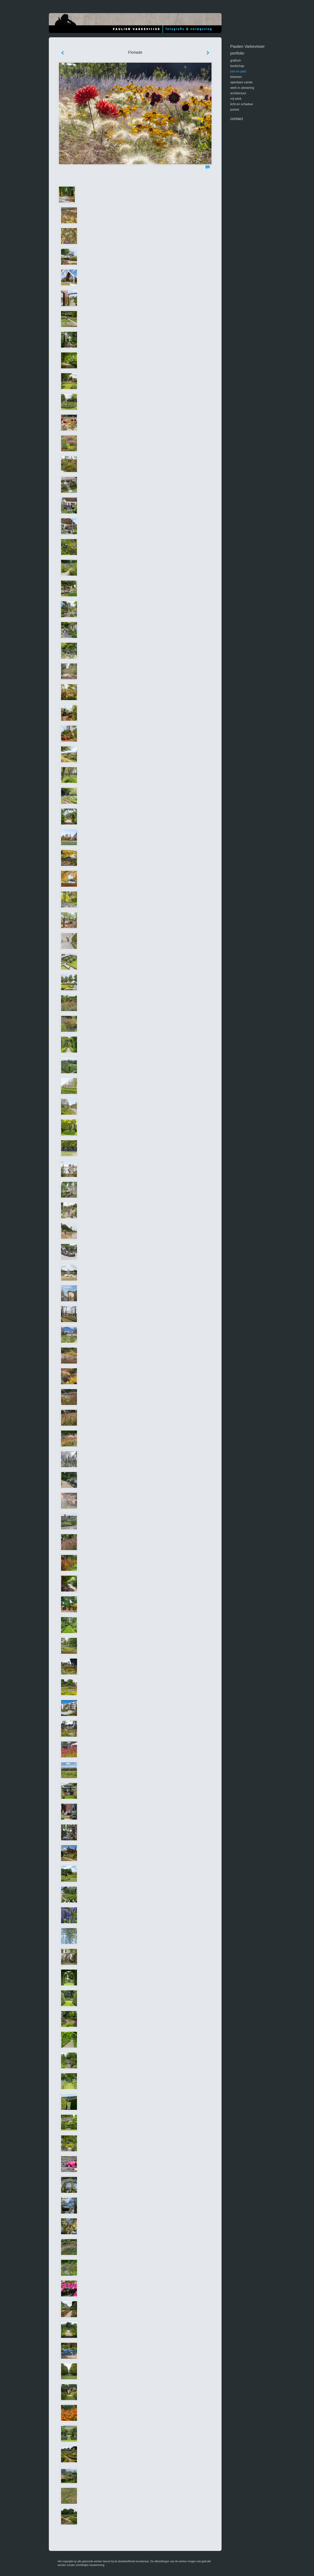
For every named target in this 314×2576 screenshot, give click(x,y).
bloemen (236, 77)
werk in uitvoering (242, 87)
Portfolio (237, 53)
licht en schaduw (241, 104)
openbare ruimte (241, 82)
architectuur (238, 93)
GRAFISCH (235, 60)
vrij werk (235, 98)
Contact (236, 119)
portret (234, 109)
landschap (237, 66)
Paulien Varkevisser (247, 46)
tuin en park (238, 71)
